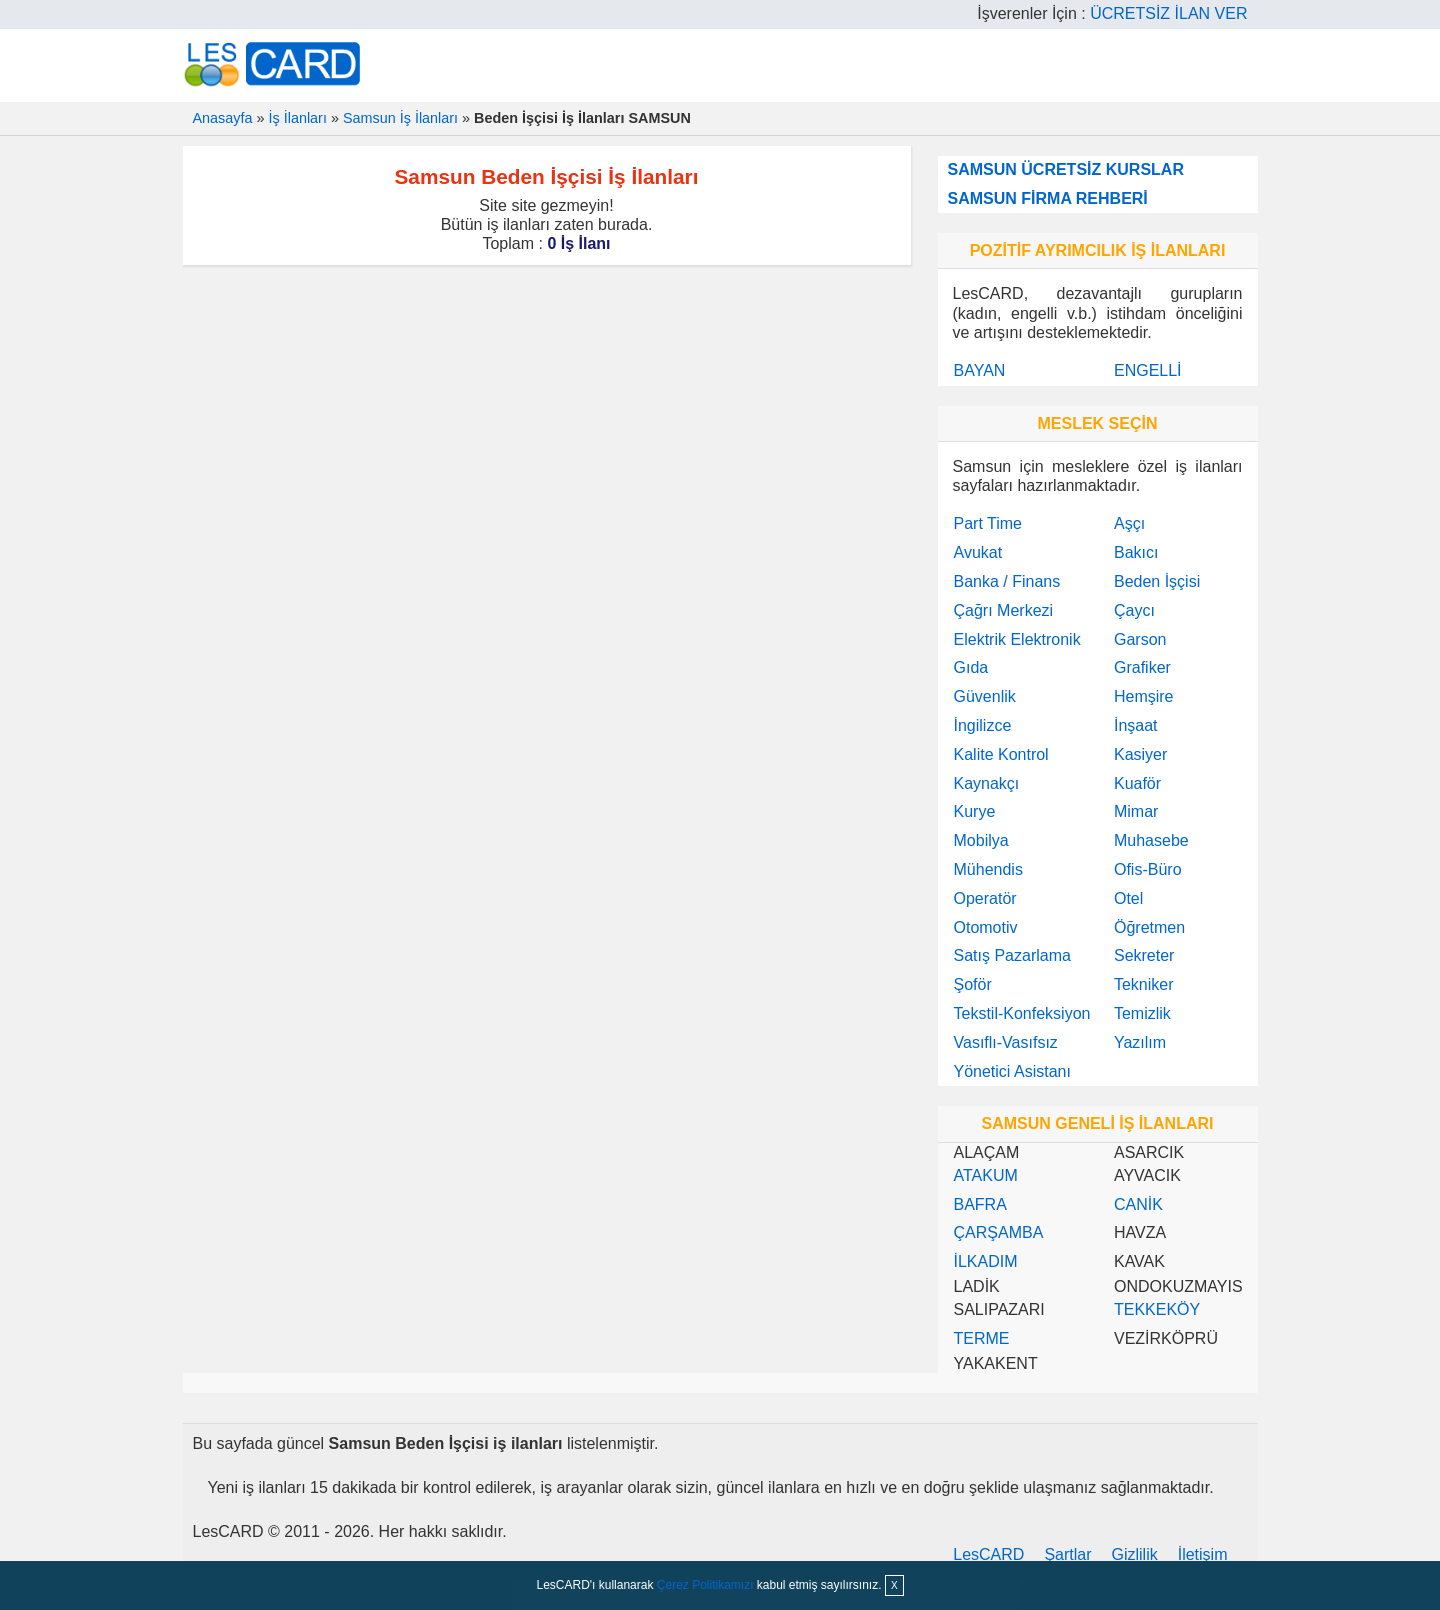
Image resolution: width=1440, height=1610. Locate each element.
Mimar (1136, 811)
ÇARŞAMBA (999, 1232)
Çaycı (1134, 610)
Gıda (971, 667)
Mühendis (988, 869)
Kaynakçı (987, 783)
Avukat (978, 552)
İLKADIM (986, 1261)
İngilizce (983, 725)
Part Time (988, 523)
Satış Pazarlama (1012, 955)
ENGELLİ (1148, 370)
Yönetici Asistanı (1012, 1071)
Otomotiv (986, 927)
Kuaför (1137, 783)
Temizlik (1142, 1013)
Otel (1128, 898)
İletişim (1203, 1554)
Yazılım (1140, 1042)
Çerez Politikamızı (705, 1585)
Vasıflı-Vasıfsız (1006, 1042)
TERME (982, 1338)
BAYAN (980, 370)
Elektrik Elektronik (1017, 639)
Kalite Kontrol (1001, 754)
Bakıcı (1136, 552)
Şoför (973, 984)
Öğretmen (1149, 927)
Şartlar (1067, 1554)
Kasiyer (1140, 754)
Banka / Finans (1007, 581)
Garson (1140, 639)
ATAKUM (986, 1175)
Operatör (985, 898)
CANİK (1138, 1204)
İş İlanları (298, 118)
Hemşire (1144, 696)
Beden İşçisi (1157, 581)
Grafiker (1142, 667)
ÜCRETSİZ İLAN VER (1168, 13)
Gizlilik (1135, 1554)
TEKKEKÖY (1157, 1309)
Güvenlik (985, 696)
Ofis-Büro (1148, 869)
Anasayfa (223, 118)
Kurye (975, 811)
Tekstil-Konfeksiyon (1022, 1013)
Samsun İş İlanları (400, 118)
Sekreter (1144, 955)
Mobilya (981, 840)
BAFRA (980, 1204)
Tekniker (1144, 984)
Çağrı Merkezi (1004, 610)
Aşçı (1129, 523)
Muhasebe (1151, 840)
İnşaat (1136, 725)
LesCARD (988, 1554)
